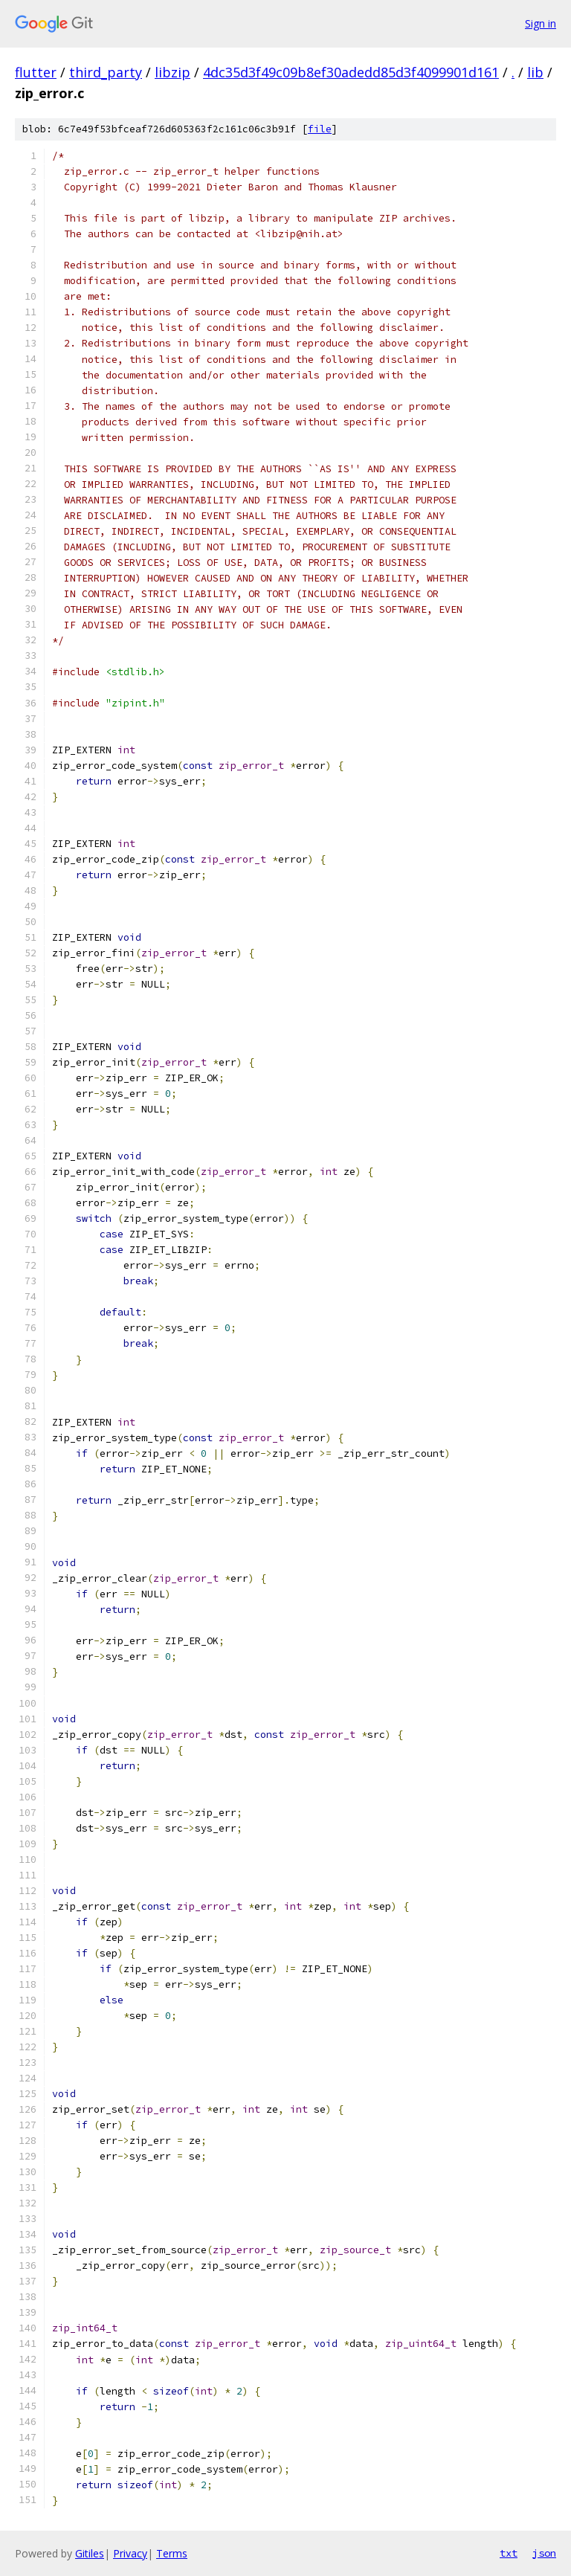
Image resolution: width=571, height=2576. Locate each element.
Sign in (540, 23)
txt (508, 2553)
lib (535, 72)
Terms (171, 2553)
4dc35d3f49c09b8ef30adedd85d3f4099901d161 (351, 72)
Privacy (130, 2553)
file (320, 129)
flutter (36, 72)
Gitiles (89, 2553)
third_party (105, 72)
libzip (172, 72)
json (544, 2553)
